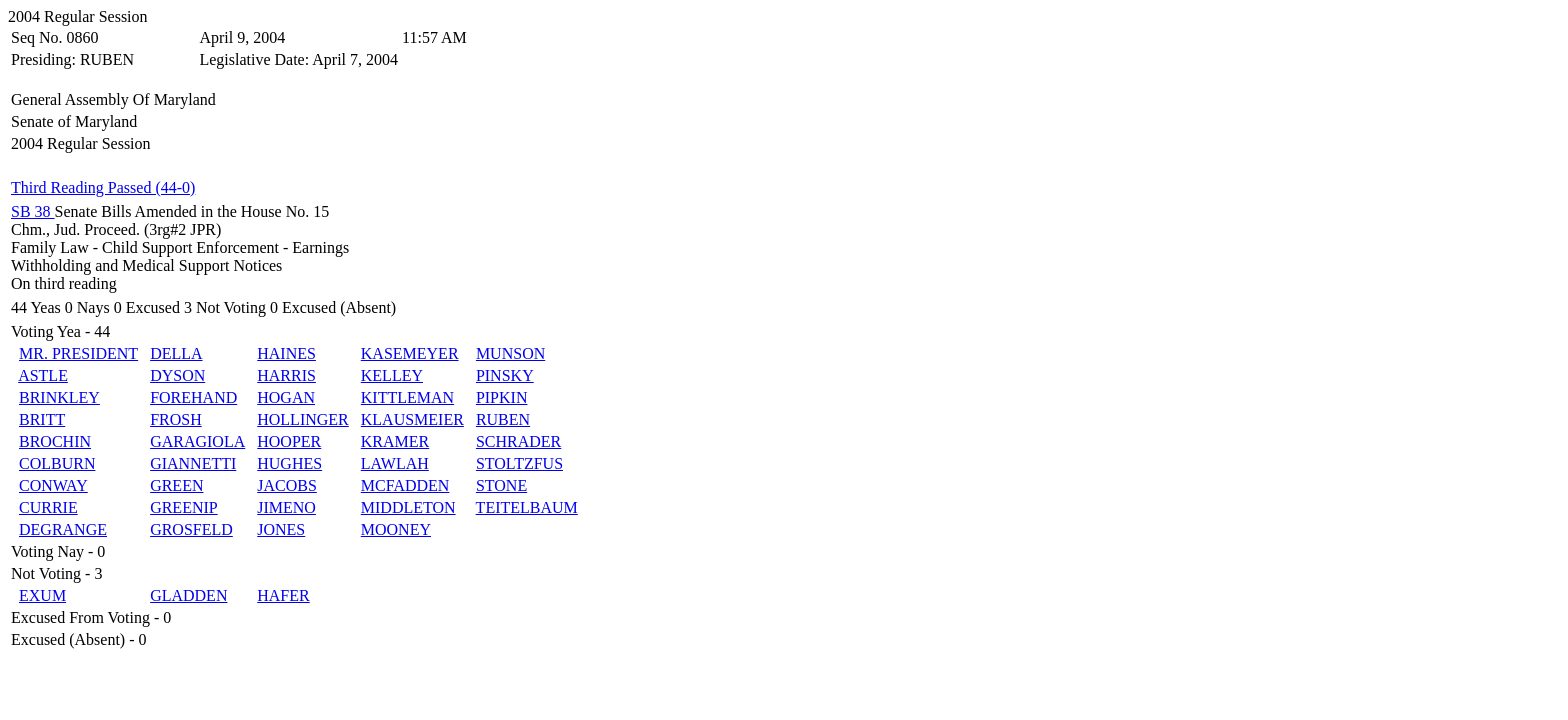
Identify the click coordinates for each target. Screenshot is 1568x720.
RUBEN (503, 419)
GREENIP (184, 507)
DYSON (177, 375)
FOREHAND (193, 397)
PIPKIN (502, 397)
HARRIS (286, 375)
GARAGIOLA (197, 441)
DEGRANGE (63, 529)
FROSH (176, 419)
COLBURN (57, 463)
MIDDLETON (408, 507)
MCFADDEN (405, 485)
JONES (281, 529)
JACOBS (287, 485)
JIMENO (286, 507)
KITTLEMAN (407, 397)
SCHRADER (518, 441)
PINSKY (505, 375)
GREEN (176, 485)
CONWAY (53, 485)
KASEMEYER (410, 353)
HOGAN (286, 397)
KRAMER (395, 441)
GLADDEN (188, 595)
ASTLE (43, 375)
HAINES (286, 353)
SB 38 (33, 211)
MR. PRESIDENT (78, 353)
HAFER (283, 595)
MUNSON (510, 353)
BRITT (42, 419)
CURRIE (48, 507)
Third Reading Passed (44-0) (103, 187)
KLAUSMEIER (412, 419)
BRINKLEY (59, 397)
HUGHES (289, 463)
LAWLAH (395, 463)
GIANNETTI (193, 463)
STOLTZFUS (519, 463)
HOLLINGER (303, 419)
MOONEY (396, 529)
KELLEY (392, 375)
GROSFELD (191, 529)
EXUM (42, 595)
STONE (501, 485)
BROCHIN (55, 441)
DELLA (176, 353)
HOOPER (289, 441)
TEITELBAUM (527, 507)
